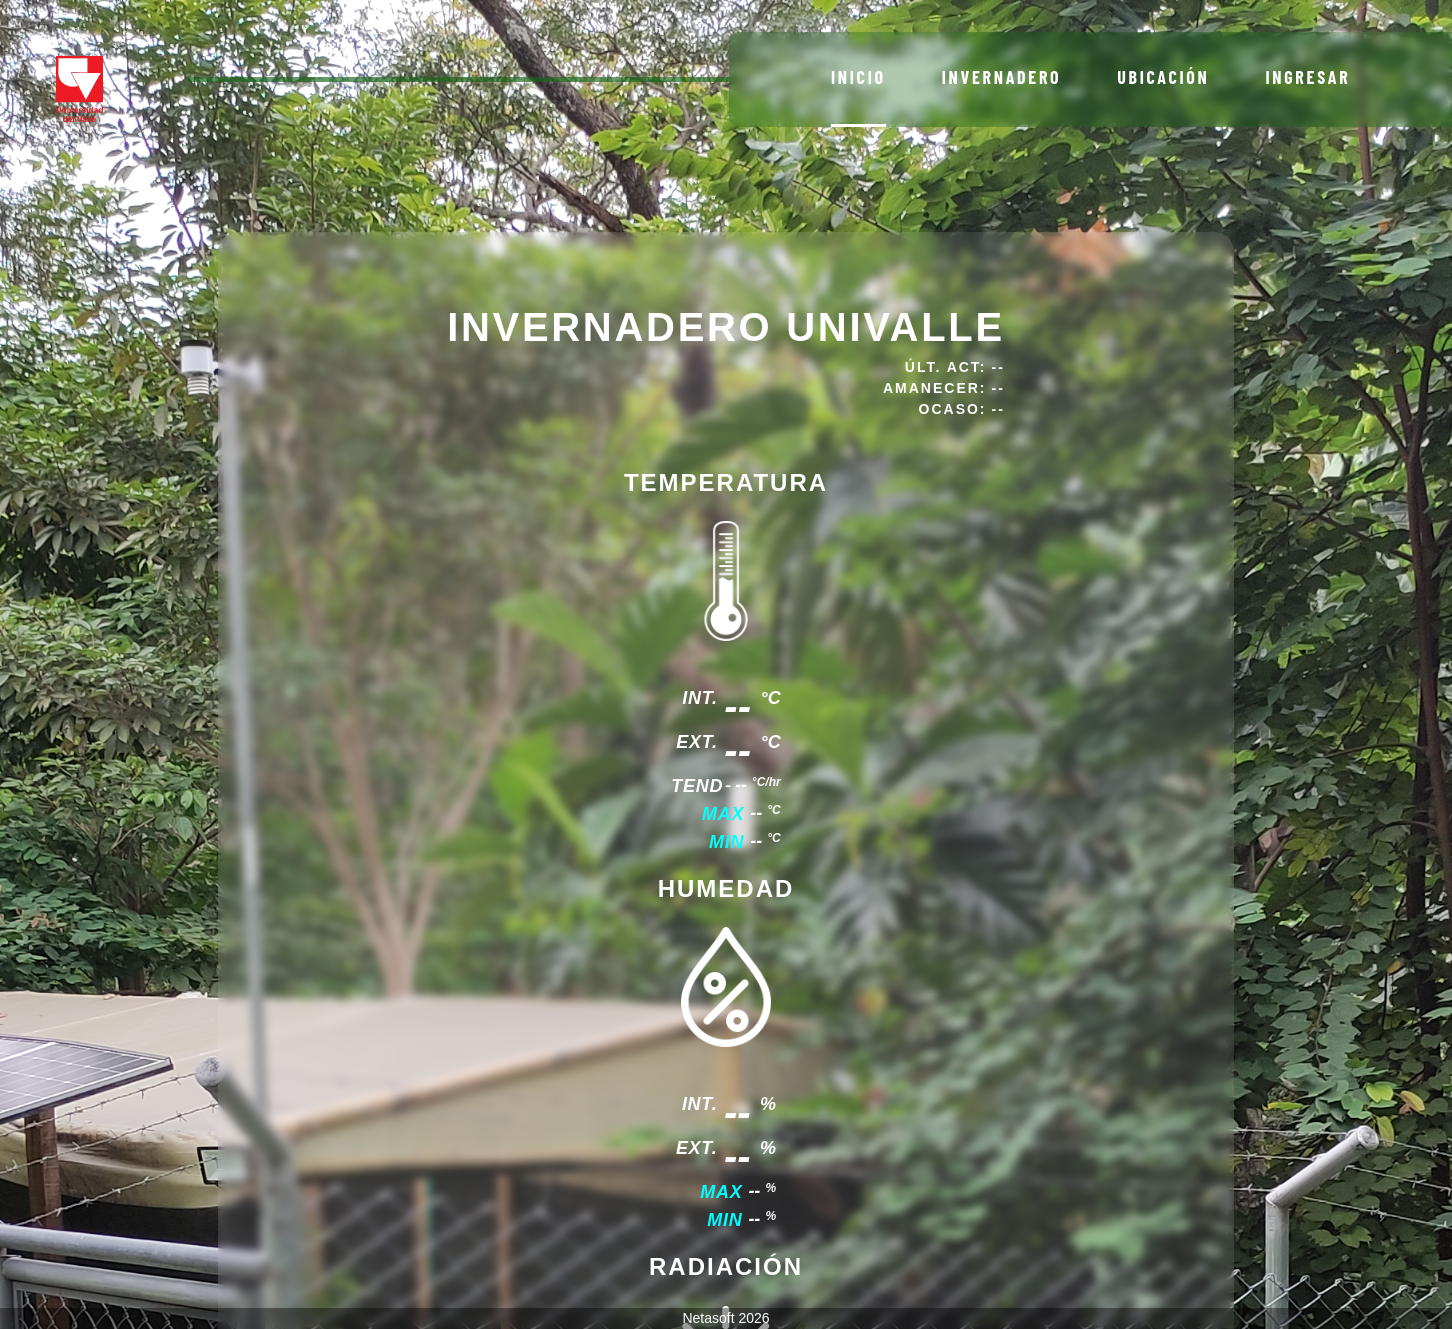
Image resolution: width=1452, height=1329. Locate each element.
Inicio (858, 77)
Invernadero (1002, 77)
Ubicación (1163, 77)
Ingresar (1307, 77)
